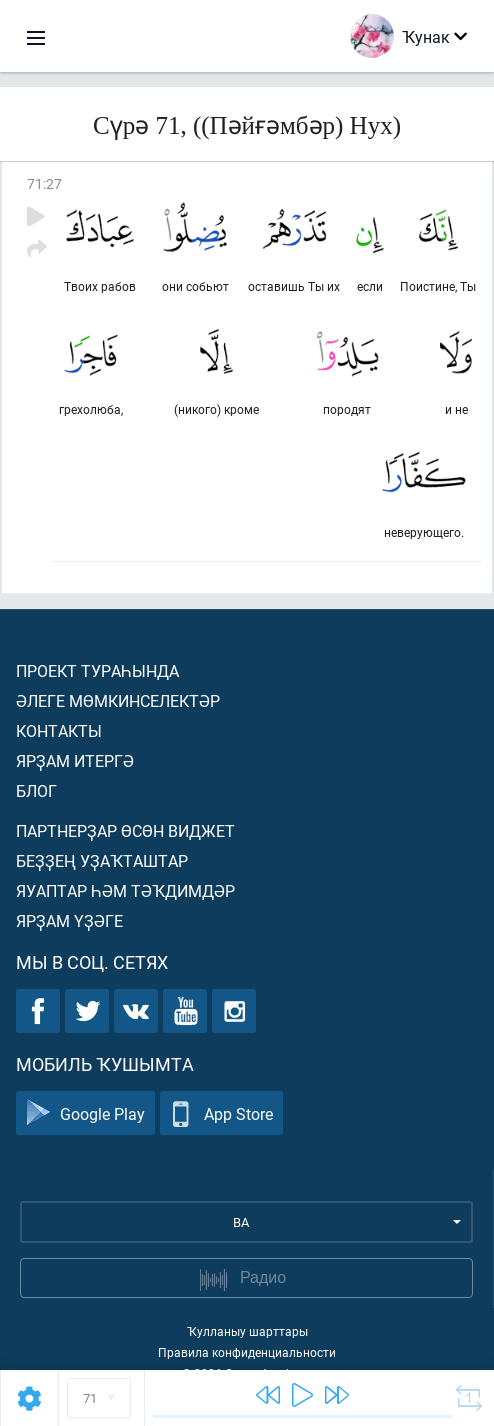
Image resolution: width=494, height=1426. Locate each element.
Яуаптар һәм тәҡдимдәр (125, 890)
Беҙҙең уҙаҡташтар (102, 860)
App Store (221, 1113)
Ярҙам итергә (75, 760)
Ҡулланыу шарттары (247, 1331)
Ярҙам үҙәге (69, 920)
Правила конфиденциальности (247, 1352)
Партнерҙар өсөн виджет (125, 830)
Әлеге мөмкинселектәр (118, 700)
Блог (36, 790)
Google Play (85, 1113)
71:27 (44, 183)
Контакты (59, 730)
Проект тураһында (97, 670)
